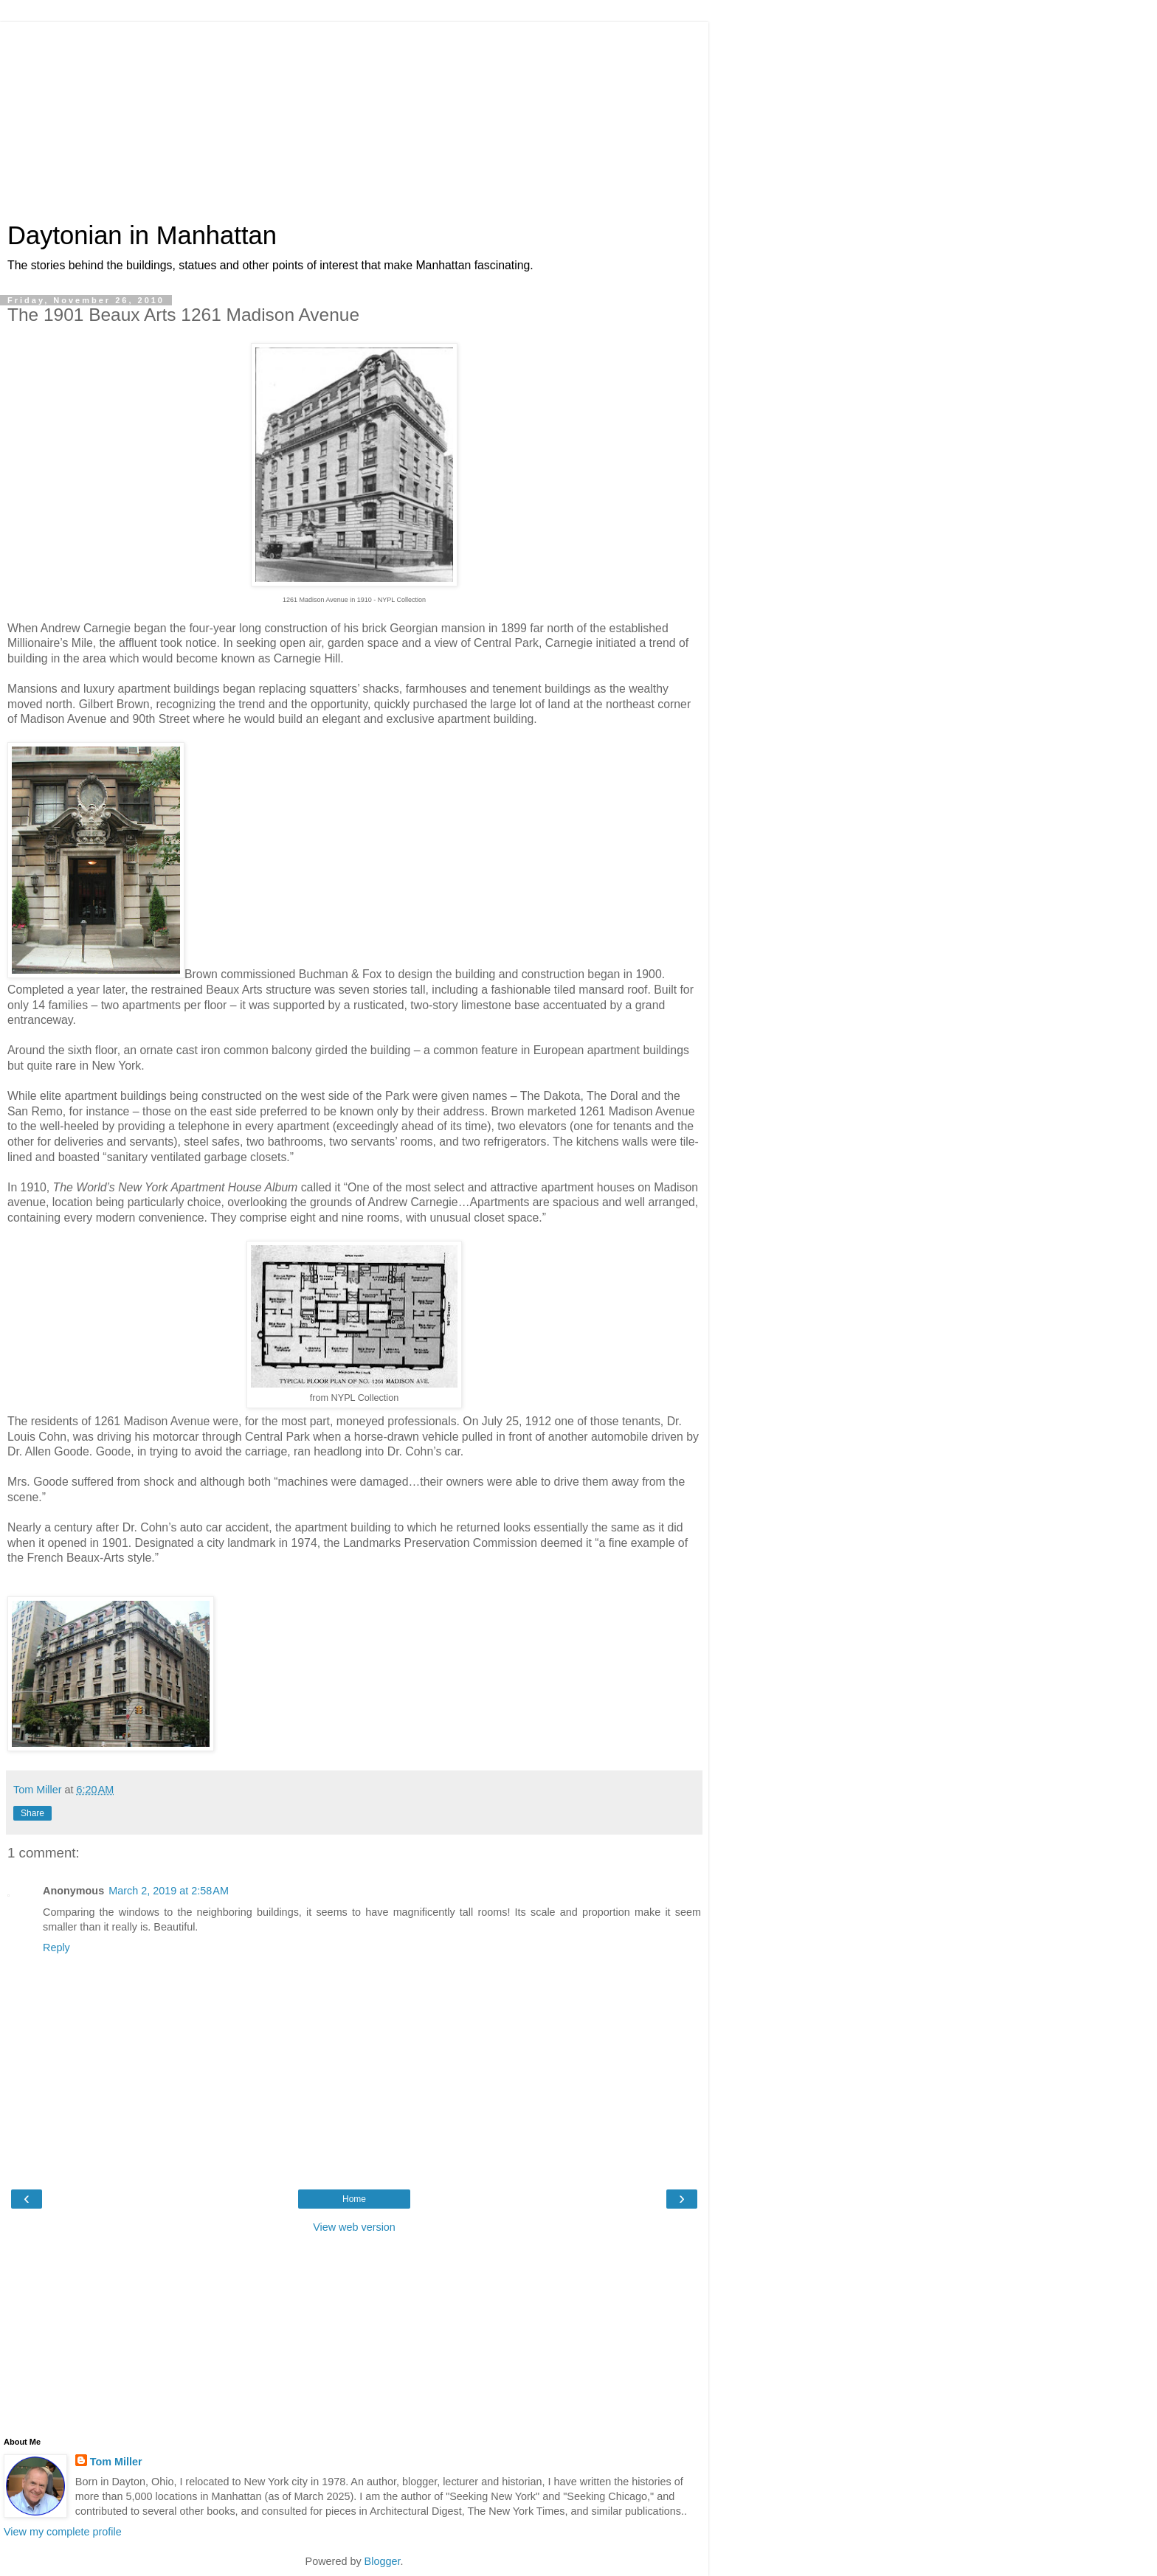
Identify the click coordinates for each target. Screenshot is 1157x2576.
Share (32, 1813)
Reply (56, 1947)
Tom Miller (116, 2462)
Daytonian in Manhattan (142, 235)
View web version (354, 2227)
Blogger (383, 2561)
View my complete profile (63, 2532)
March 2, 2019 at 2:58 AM (168, 1891)
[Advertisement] (354, 114)
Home (354, 2199)
